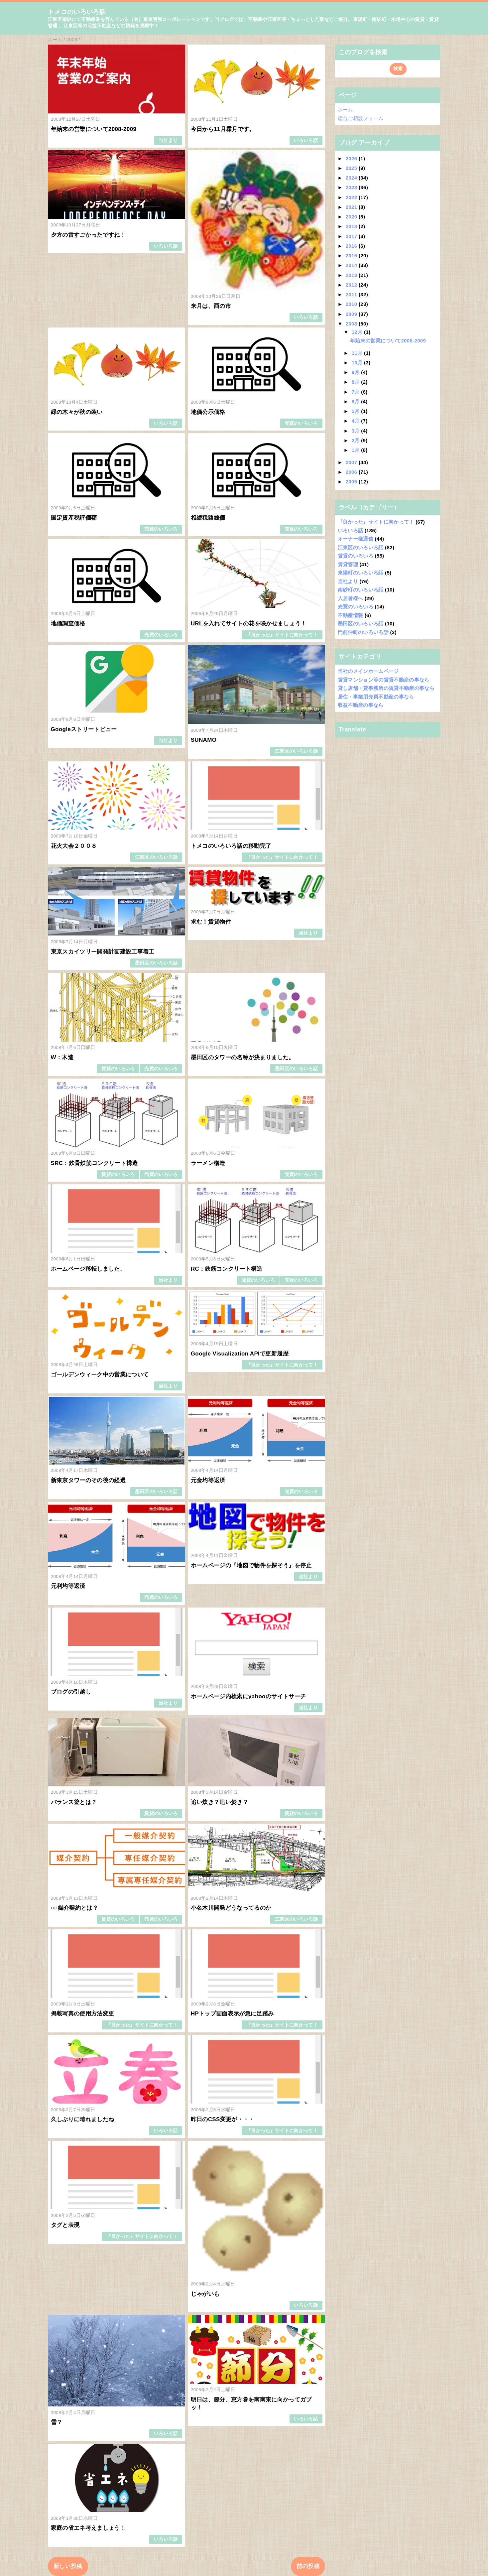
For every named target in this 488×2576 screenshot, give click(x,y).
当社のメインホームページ (368, 671)
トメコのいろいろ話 (77, 11)
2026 (352, 158)
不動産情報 (350, 615)
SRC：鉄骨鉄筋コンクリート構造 (94, 1163)
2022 (352, 197)
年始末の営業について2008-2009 (94, 129)
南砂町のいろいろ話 (361, 589)
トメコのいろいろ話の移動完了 (231, 846)
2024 (352, 178)
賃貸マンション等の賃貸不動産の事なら (383, 680)
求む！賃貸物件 (211, 922)
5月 (356, 411)
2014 (352, 265)
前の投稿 (308, 2566)
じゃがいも (205, 2294)
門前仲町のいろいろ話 (363, 632)
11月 (358, 353)
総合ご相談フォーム (361, 118)
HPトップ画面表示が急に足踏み (232, 2013)
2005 (352, 481)
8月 (356, 382)
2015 (352, 255)
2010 (352, 304)
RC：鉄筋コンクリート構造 (227, 1269)
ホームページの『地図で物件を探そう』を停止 (251, 1565)
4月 (356, 421)
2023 (352, 187)
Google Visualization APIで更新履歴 (240, 1354)
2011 (352, 294)
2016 (352, 246)
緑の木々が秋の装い (77, 412)
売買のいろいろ (301, 423)
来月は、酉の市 (211, 306)
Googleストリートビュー (84, 729)
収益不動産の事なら (361, 705)
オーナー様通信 (355, 539)
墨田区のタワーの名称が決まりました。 (243, 1057)
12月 (358, 332)
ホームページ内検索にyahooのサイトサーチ (248, 1696)
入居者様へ (350, 598)
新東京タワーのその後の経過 (88, 1480)
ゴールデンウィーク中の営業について (100, 1374)
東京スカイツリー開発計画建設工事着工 (103, 952)
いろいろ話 (306, 140)
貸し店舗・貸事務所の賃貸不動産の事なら (386, 688)
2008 (352, 323)
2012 (352, 285)
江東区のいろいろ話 (296, 751)
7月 (356, 392)
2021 (352, 207)
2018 (352, 226)
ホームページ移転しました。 (88, 1269)
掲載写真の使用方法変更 (82, 2013)
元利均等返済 (68, 1586)
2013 (352, 275)
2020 (352, 216)
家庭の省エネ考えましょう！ (88, 2528)
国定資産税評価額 (74, 518)
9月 (356, 372)
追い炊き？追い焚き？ (219, 1802)
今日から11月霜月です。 (223, 129)
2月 (356, 440)
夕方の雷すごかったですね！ (88, 235)
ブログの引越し (71, 1692)
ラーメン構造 (208, 1163)
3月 (356, 431)
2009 (352, 314)
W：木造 (62, 1057)
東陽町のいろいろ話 (361, 573)
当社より (168, 140)
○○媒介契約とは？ (74, 1908)
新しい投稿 (68, 2566)
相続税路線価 (208, 518)
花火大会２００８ (74, 846)
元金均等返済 (208, 1480)
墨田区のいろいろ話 (156, 963)
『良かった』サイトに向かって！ (282, 634)
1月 (356, 450)
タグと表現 (65, 2225)
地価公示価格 (208, 412)
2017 (352, 236)
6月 (356, 401)
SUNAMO (204, 740)
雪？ (56, 2422)
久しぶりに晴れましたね (82, 2119)
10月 (358, 362)
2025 (352, 168)
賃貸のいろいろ (118, 1068)
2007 (352, 462)
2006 (352, 472)
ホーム (345, 109)
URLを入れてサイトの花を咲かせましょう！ (248, 623)
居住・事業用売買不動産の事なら (376, 697)
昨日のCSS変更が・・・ (223, 2119)
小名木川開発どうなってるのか (231, 1908)
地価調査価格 (68, 623)
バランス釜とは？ (74, 1802)
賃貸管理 (348, 564)
